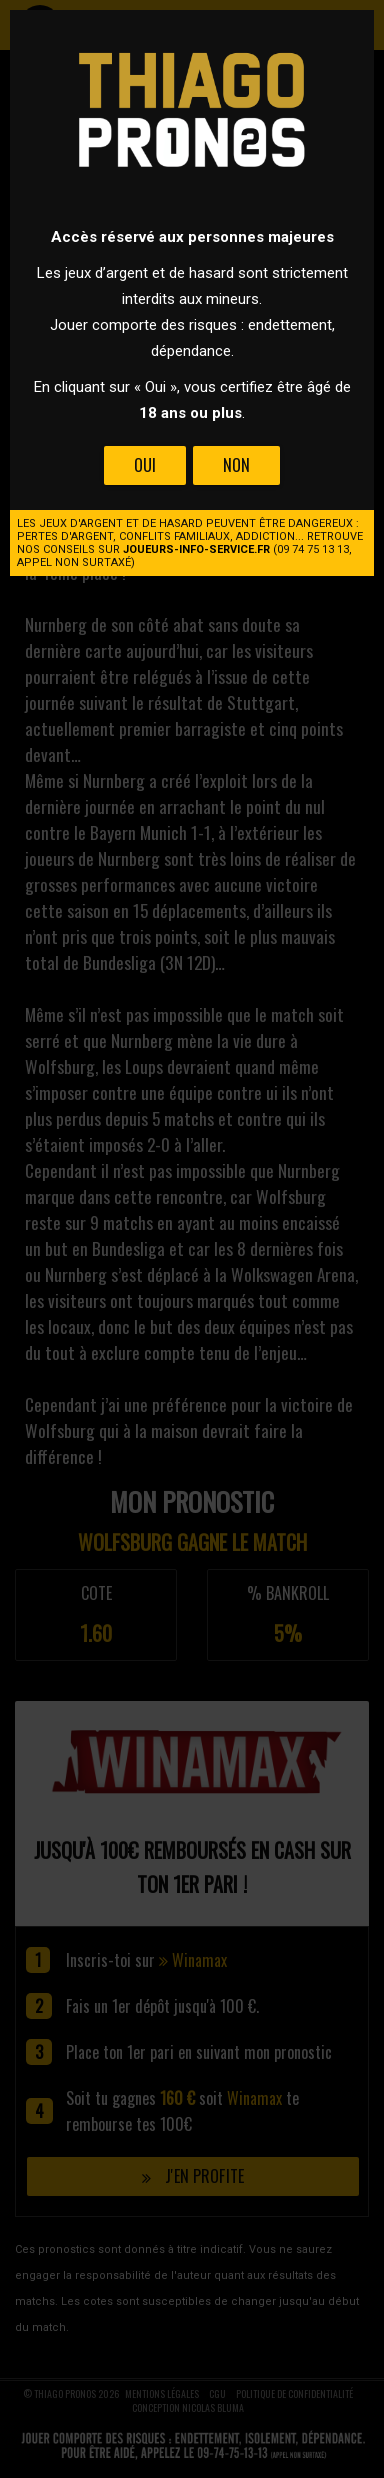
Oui (145, 465)
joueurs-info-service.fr (196, 549)
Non (236, 465)
